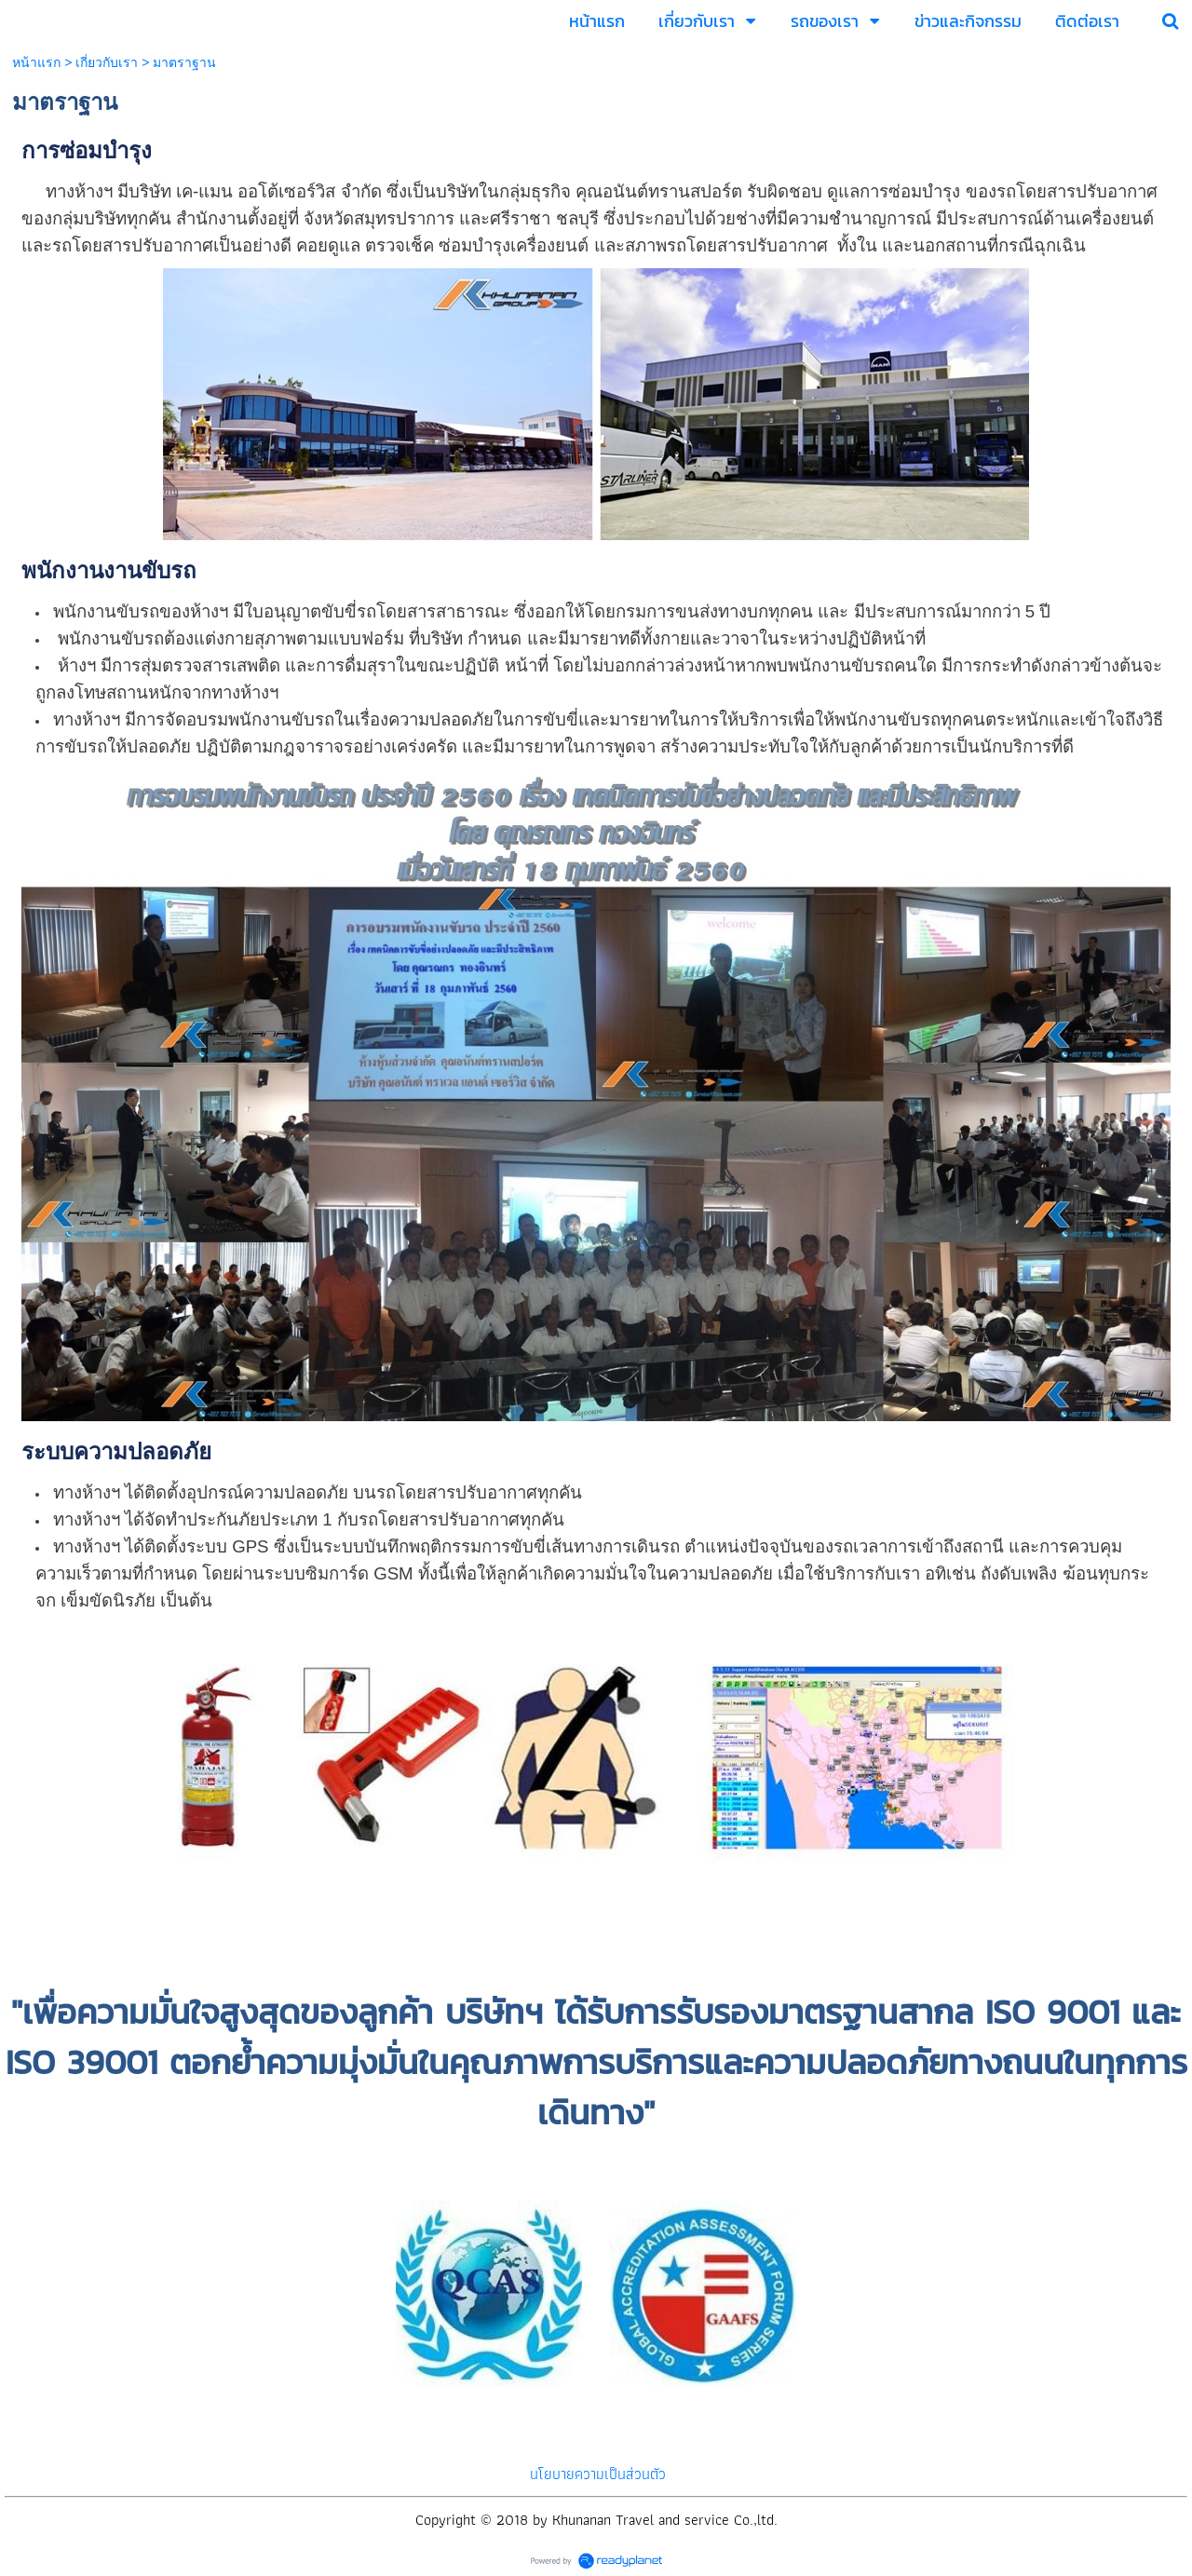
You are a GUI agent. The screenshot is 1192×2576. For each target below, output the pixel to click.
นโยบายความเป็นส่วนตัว (598, 2474)
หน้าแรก (36, 62)
